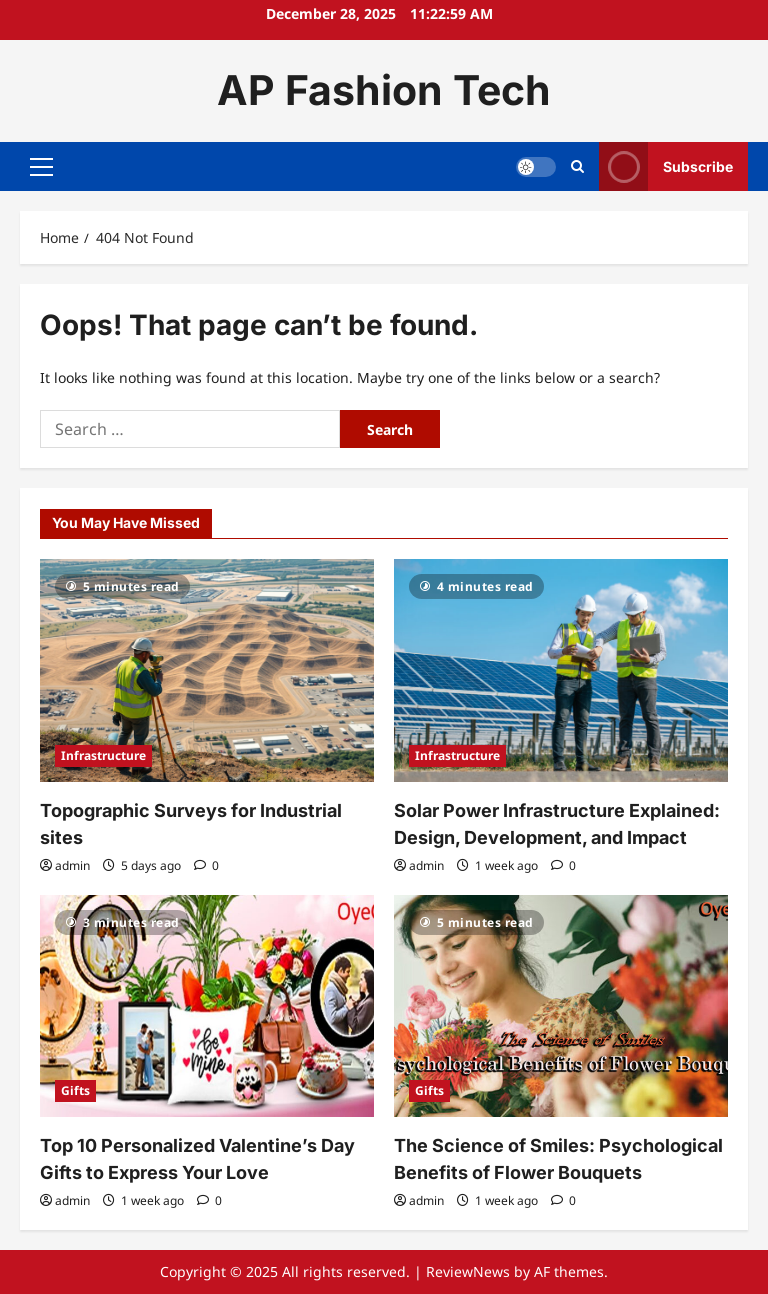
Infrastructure (103, 755)
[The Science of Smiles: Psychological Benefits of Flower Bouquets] (561, 1006)
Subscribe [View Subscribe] (666, 166)
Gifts (75, 1090)
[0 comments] (206, 865)
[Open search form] (577, 166)
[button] (41, 166)
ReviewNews (468, 1271)
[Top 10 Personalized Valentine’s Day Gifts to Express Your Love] (207, 1006)
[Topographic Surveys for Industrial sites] (207, 670)
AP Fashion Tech (384, 90)
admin (72, 865)
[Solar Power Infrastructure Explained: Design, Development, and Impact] (561, 670)
